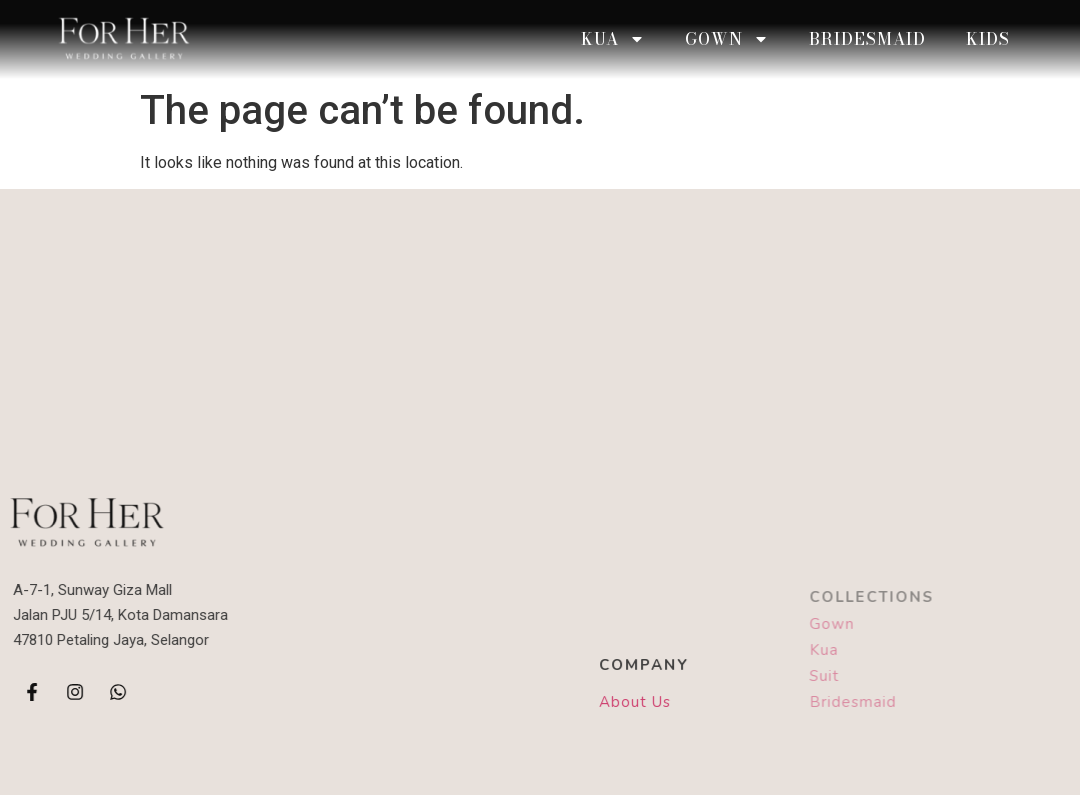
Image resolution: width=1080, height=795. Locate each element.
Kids (988, 39)
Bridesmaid (867, 39)
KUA (613, 39)
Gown (727, 39)
